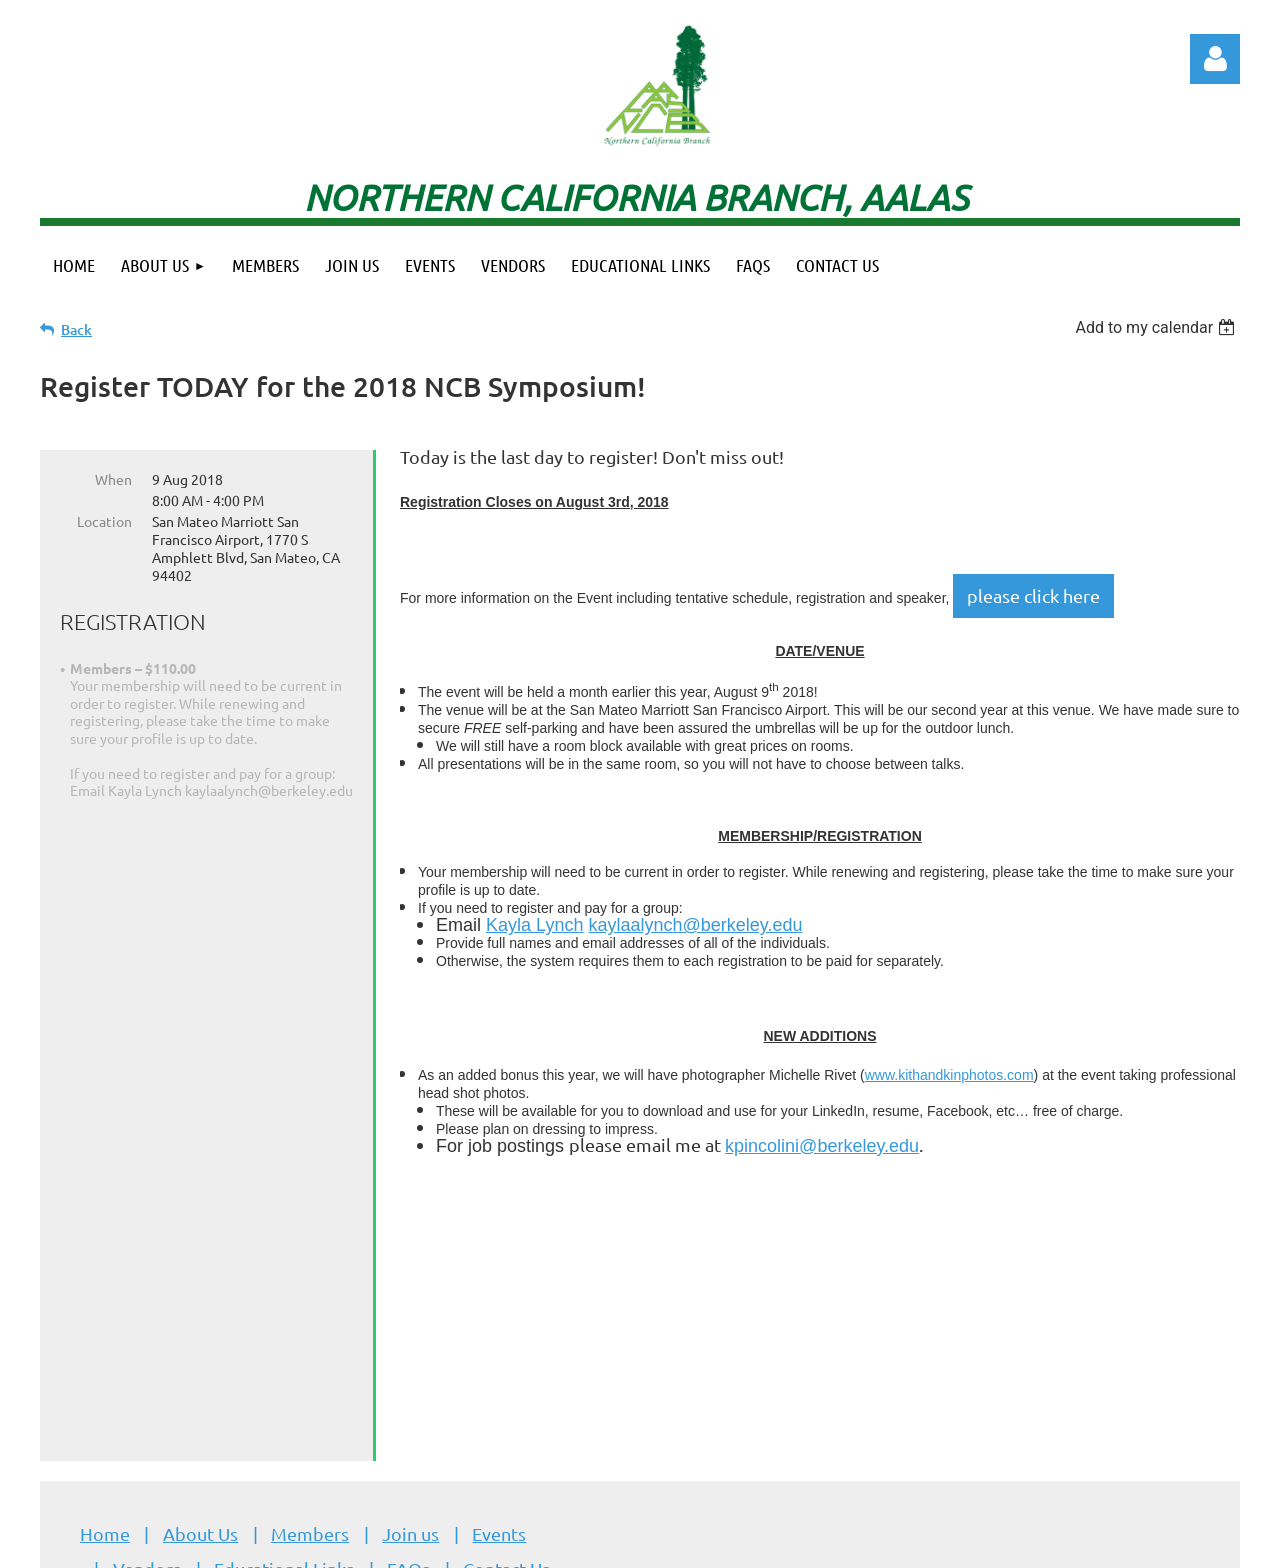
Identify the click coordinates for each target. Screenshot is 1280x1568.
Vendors (147, 1325)
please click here (1033, 595)
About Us (200, 1290)
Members (310, 1290)
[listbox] (1157, 327)
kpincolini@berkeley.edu (822, 1146)
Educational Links (284, 1325)
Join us (410, 1290)
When (113, 479)
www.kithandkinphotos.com (949, 1075)
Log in (1215, 59)
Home (105, 1290)
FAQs (408, 1325)
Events (499, 1290)
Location (104, 521)
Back (76, 329)
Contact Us (506, 1325)
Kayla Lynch (534, 925)
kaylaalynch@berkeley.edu (695, 925)
